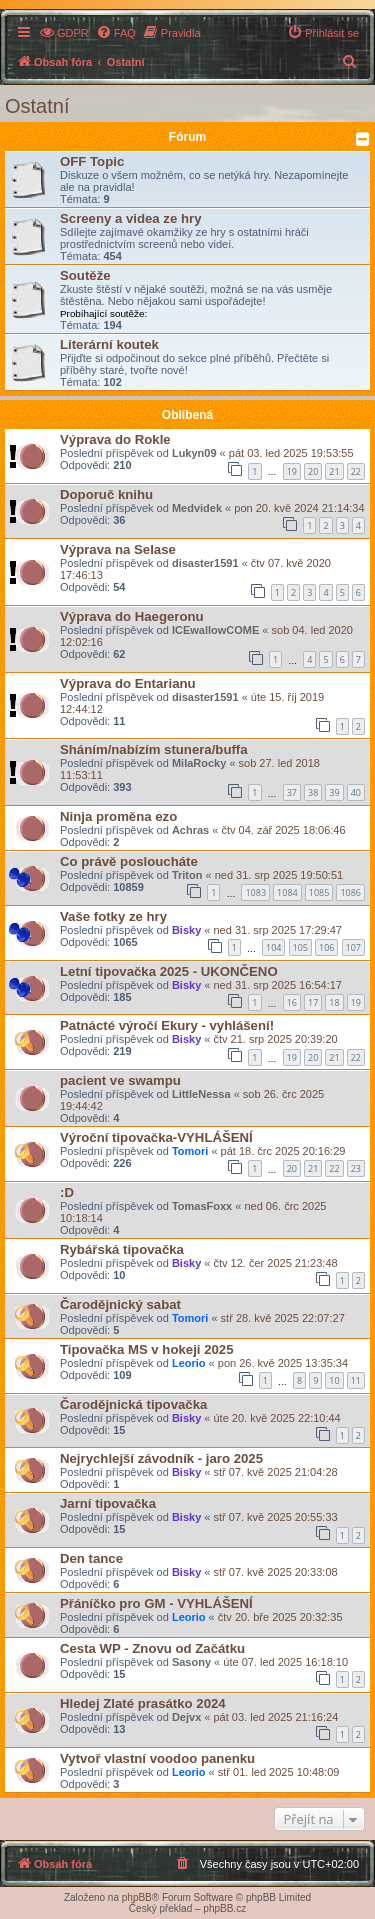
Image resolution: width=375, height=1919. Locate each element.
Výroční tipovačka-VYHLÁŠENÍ (156, 1137)
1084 (287, 892)
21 (334, 471)
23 (356, 1168)
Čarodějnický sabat (120, 1304)
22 (356, 471)
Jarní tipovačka (108, 1503)
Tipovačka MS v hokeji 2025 (146, 1349)
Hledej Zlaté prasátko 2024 (143, 1703)
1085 (319, 892)
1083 (255, 892)
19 (292, 471)
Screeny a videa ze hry (130, 218)
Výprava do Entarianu (128, 683)
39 (334, 792)
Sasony (191, 1662)
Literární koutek (109, 344)
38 (313, 792)
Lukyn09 (194, 453)
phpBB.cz (224, 1908)
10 (334, 1380)
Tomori (190, 1151)
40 (356, 792)
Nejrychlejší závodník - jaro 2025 (161, 1458)
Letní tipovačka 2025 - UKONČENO (169, 971)
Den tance (91, 1558)
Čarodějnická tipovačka (133, 1404)
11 (356, 1380)
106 (326, 947)
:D (67, 1192)
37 (292, 792)
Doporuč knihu (106, 494)
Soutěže (85, 275)
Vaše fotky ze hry (113, 916)
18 (334, 1002)
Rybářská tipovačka (122, 1249)
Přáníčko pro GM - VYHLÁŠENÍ (156, 1603)
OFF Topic (92, 161)
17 (313, 1002)
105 (300, 947)
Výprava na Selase (118, 549)
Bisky (186, 930)
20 (313, 471)
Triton (187, 875)
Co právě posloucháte (129, 861)
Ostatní (37, 106)
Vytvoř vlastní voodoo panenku (157, 1758)
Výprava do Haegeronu (132, 616)
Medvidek (197, 508)
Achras (190, 830)
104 (273, 947)
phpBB (137, 1897)
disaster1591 (205, 563)
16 (292, 1002)
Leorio (189, 1363)
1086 (350, 892)
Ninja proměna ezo (118, 816)
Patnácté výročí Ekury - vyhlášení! (167, 1025)
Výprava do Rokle (115, 439)
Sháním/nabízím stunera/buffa (154, 749)
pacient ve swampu (120, 1080)
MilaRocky (199, 763)
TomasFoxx (202, 1206)
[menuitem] (64, 33)
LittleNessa (201, 1094)
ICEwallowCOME (215, 630)
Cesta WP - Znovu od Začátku (152, 1648)
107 (353, 947)
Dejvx (186, 1717)
